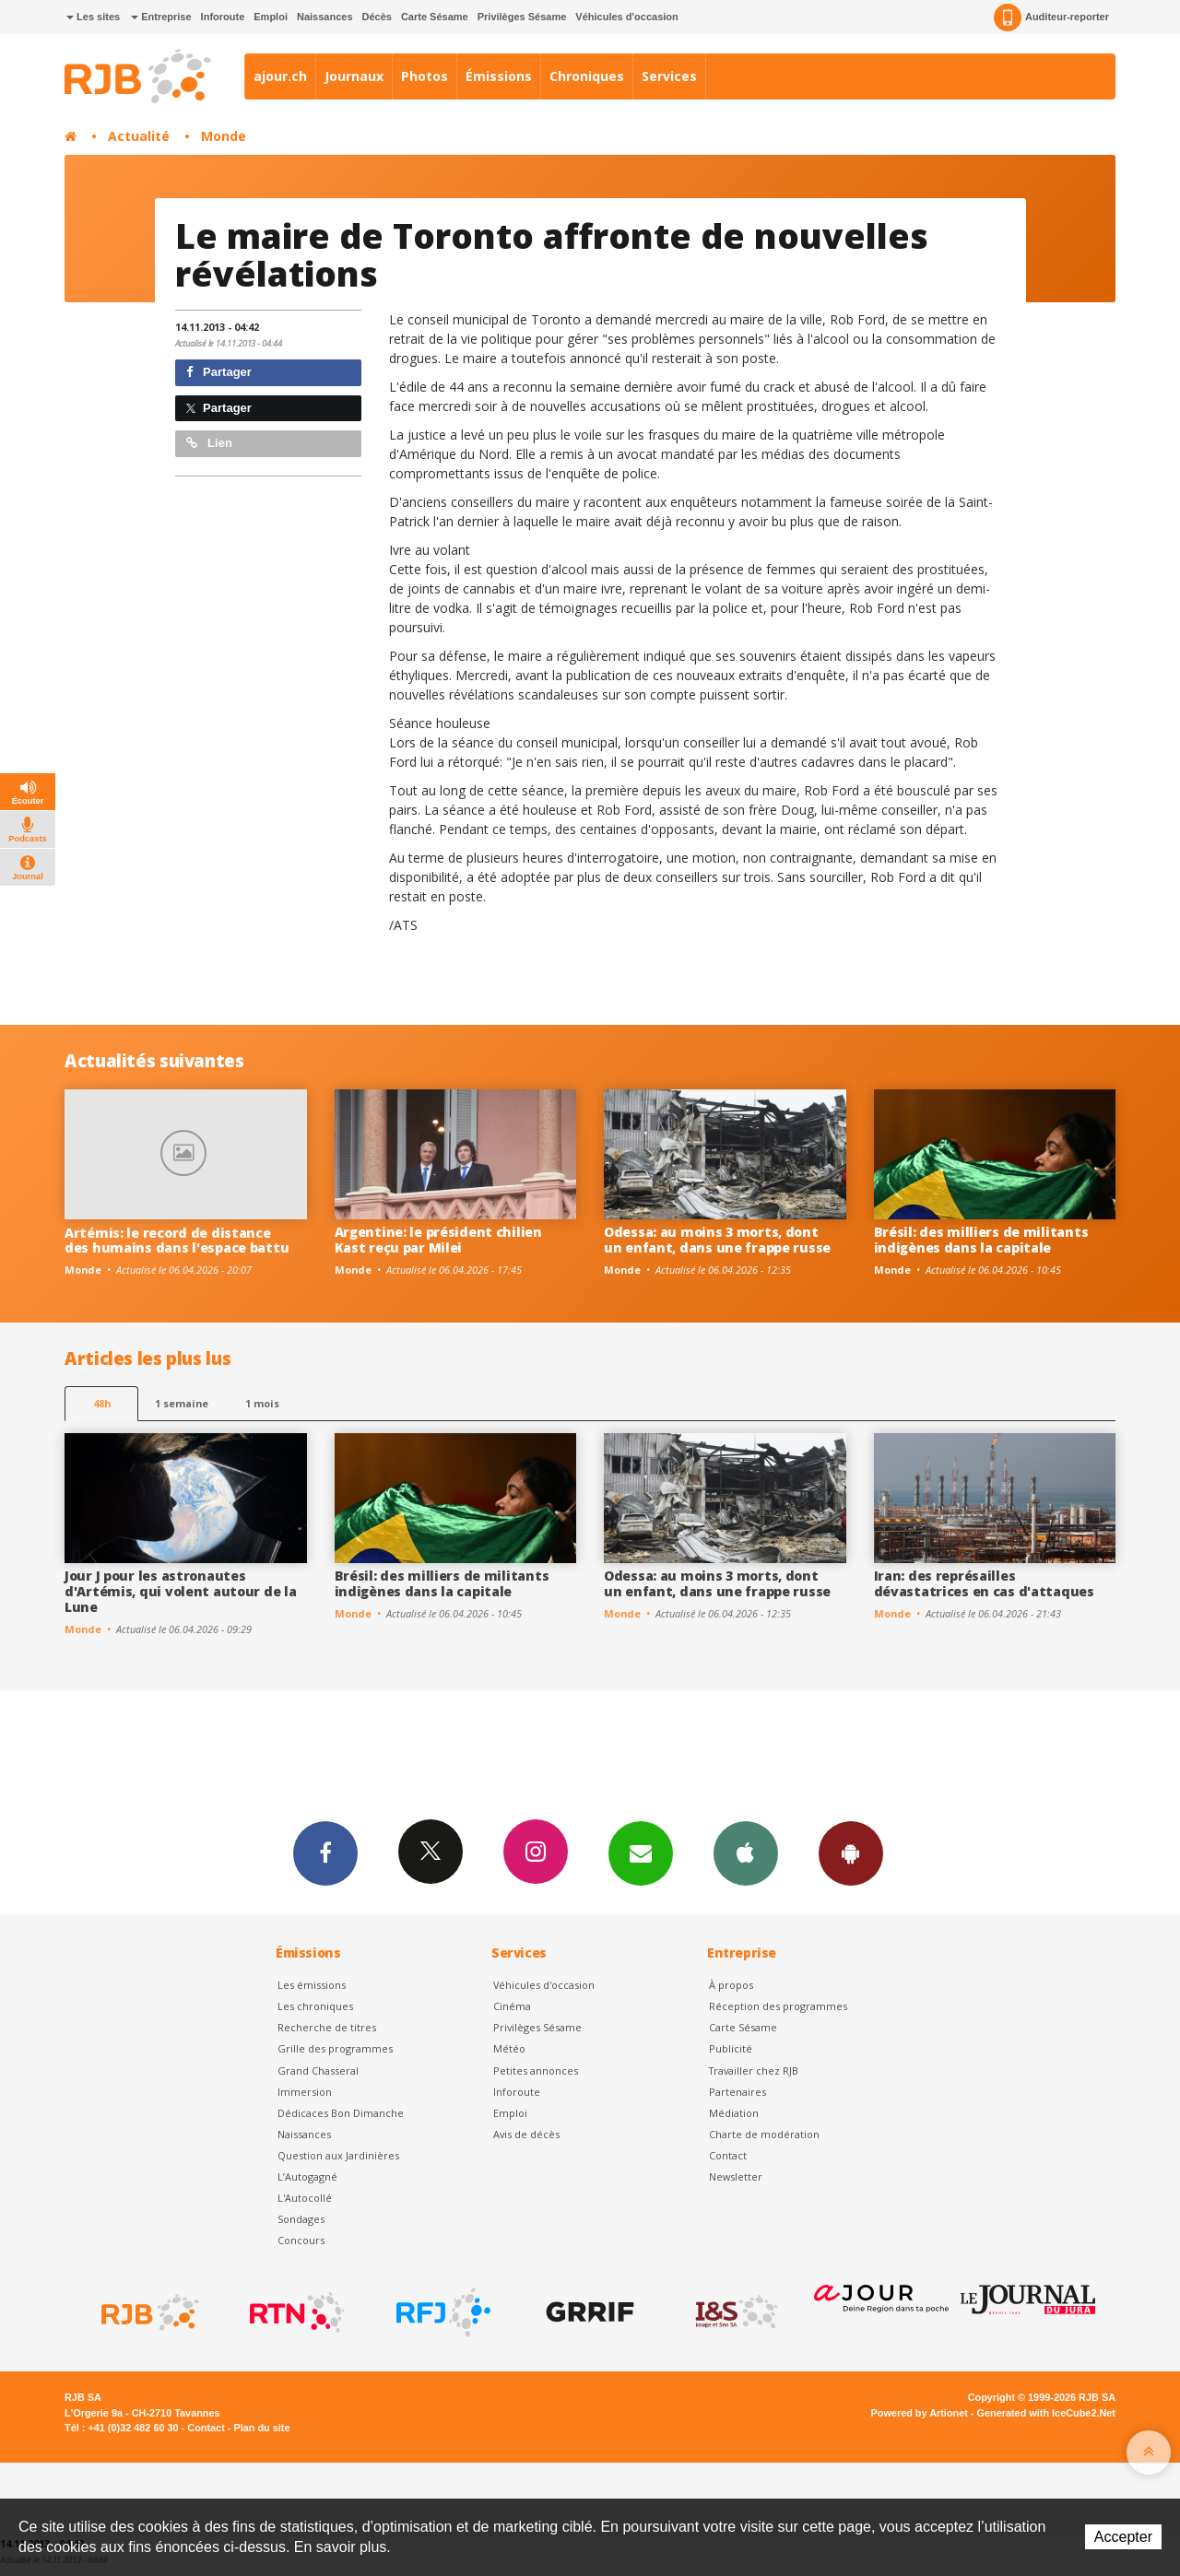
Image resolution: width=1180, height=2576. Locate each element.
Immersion (304, 2092)
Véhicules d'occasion (626, 16)
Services (669, 76)
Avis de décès (526, 2134)
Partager (219, 372)
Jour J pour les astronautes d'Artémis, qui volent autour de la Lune (180, 1591)
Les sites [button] (93, 16)
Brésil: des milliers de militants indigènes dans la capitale (981, 1239)
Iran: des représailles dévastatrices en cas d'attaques (984, 1583)
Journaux (354, 76)
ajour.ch (280, 76)
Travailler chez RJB (753, 2070)
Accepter (1123, 2537)
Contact (728, 2155)
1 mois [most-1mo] (262, 1403)
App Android (851, 1852)
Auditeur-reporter (1051, 17)
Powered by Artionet (919, 2412)
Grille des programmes (335, 2048)
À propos (731, 1985)
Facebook (325, 1852)
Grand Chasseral (318, 2070)
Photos (424, 76)
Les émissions (311, 1985)
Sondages (300, 2219)
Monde (223, 136)
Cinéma (512, 2006)
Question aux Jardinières (338, 2155)
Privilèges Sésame (522, 16)
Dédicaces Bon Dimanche (340, 2113)
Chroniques (586, 76)
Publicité (730, 2048)
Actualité (139, 136)
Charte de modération (764, 2134)
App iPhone (746, 1852)
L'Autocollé (304, 2198)
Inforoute (223, 16)
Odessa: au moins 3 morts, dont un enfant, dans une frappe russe (717, 1239)
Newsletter (735, 2176)
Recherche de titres (326, 2027)
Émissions (499, 76)
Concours (300, 2240)
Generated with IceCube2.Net (1046, 2412)
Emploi (271, 16)
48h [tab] (102, 1403)
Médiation (734, 2113)
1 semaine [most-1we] (181, 1403)
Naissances (325, 16)
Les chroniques (315, 2006)
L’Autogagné (307, 2176)
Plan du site (261, 2427)
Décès (377, 16)
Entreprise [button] (161, 16)
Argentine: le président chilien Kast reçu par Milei (438, 1239)
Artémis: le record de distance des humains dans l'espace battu (177, 1240)
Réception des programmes (778, 2006)
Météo (509, 2048)
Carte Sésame (434, 16)
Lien (209, 443)
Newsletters (640, 1852)
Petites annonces (535, 2070)
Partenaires (737, 2092)
